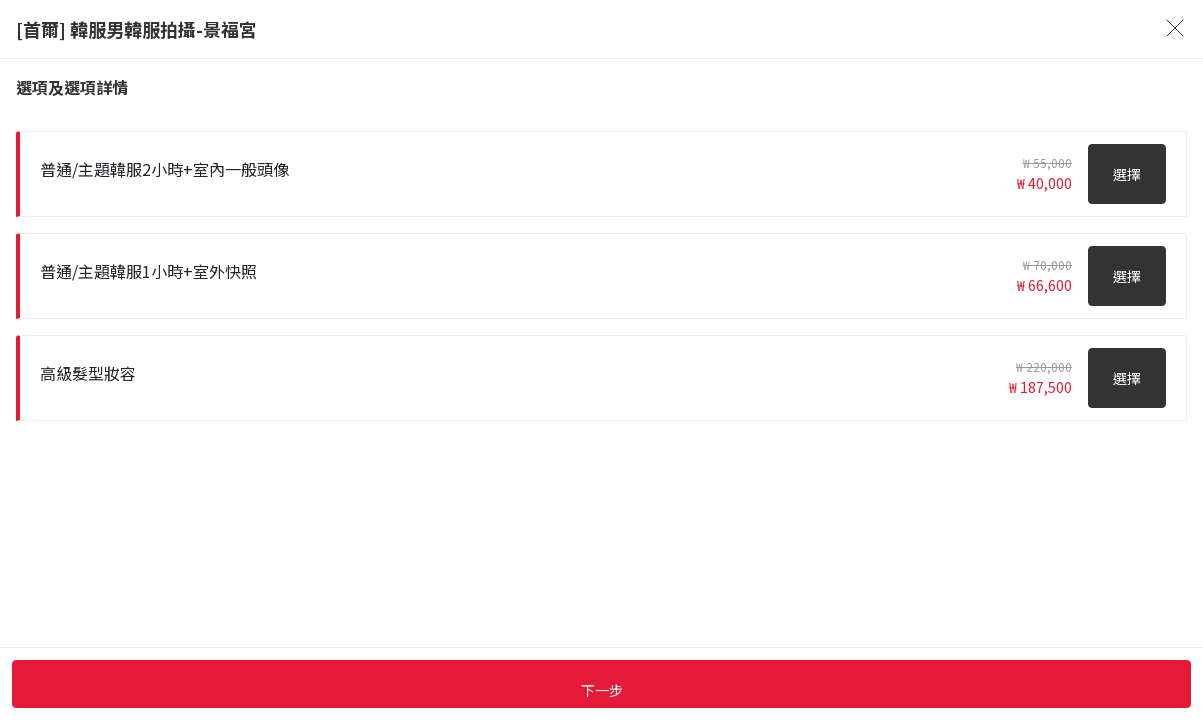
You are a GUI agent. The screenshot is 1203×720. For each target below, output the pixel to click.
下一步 (602, 690)
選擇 (1127, 174)
